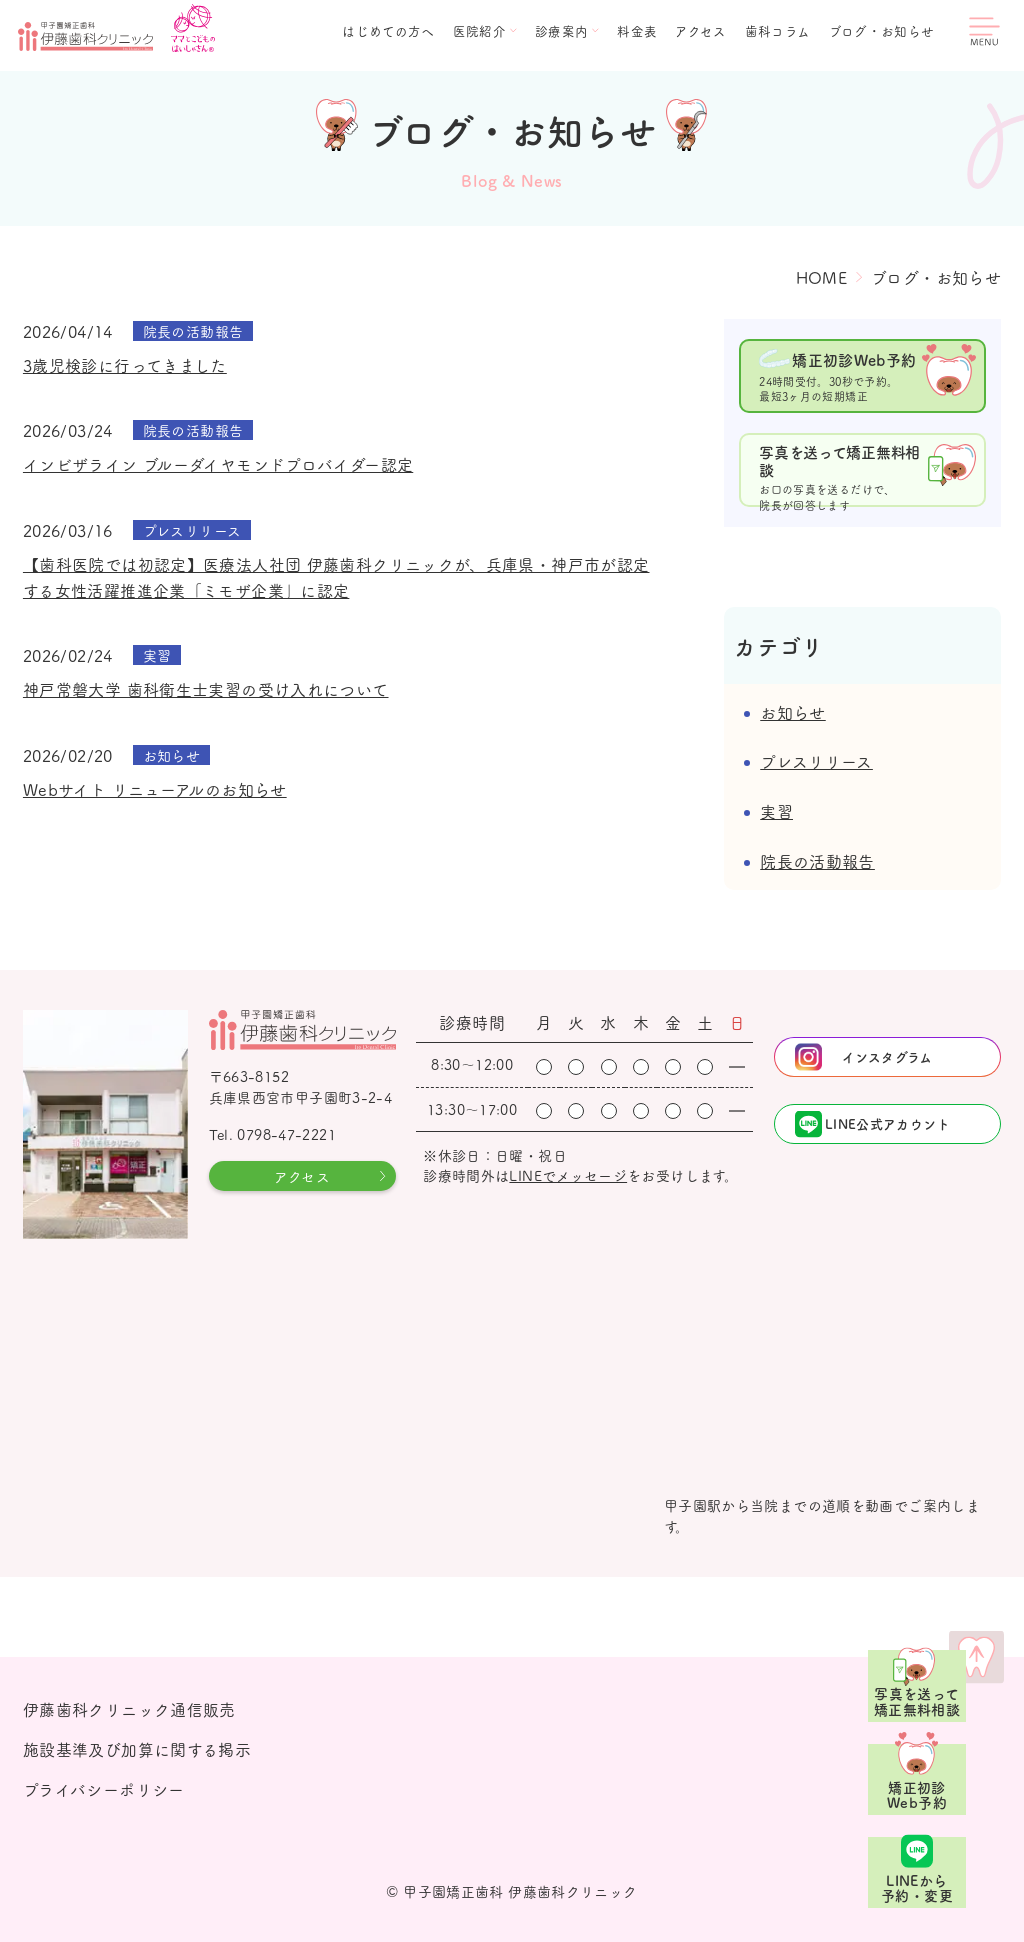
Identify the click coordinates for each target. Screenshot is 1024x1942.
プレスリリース (816, 761)
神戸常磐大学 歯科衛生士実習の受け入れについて (206, 689)
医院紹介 (480, 31)
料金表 (637, 31)
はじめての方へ (388, 31)
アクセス (701, 31)
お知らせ (793, 712)
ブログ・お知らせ (882, 31)
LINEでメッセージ (568, 1175)
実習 (776, 811)
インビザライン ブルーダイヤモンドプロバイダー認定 (218, 464)
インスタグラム (887, 1056)
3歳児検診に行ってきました (125, 365)
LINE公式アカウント (887, 1123)
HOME (822, 277)
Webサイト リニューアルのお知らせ (155, 789)
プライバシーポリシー (104, 1789)
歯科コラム (778, 31)
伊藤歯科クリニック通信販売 (129, 1709)
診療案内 (562, 31)
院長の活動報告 (817, 861)
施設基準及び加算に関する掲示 (137, 1749)
